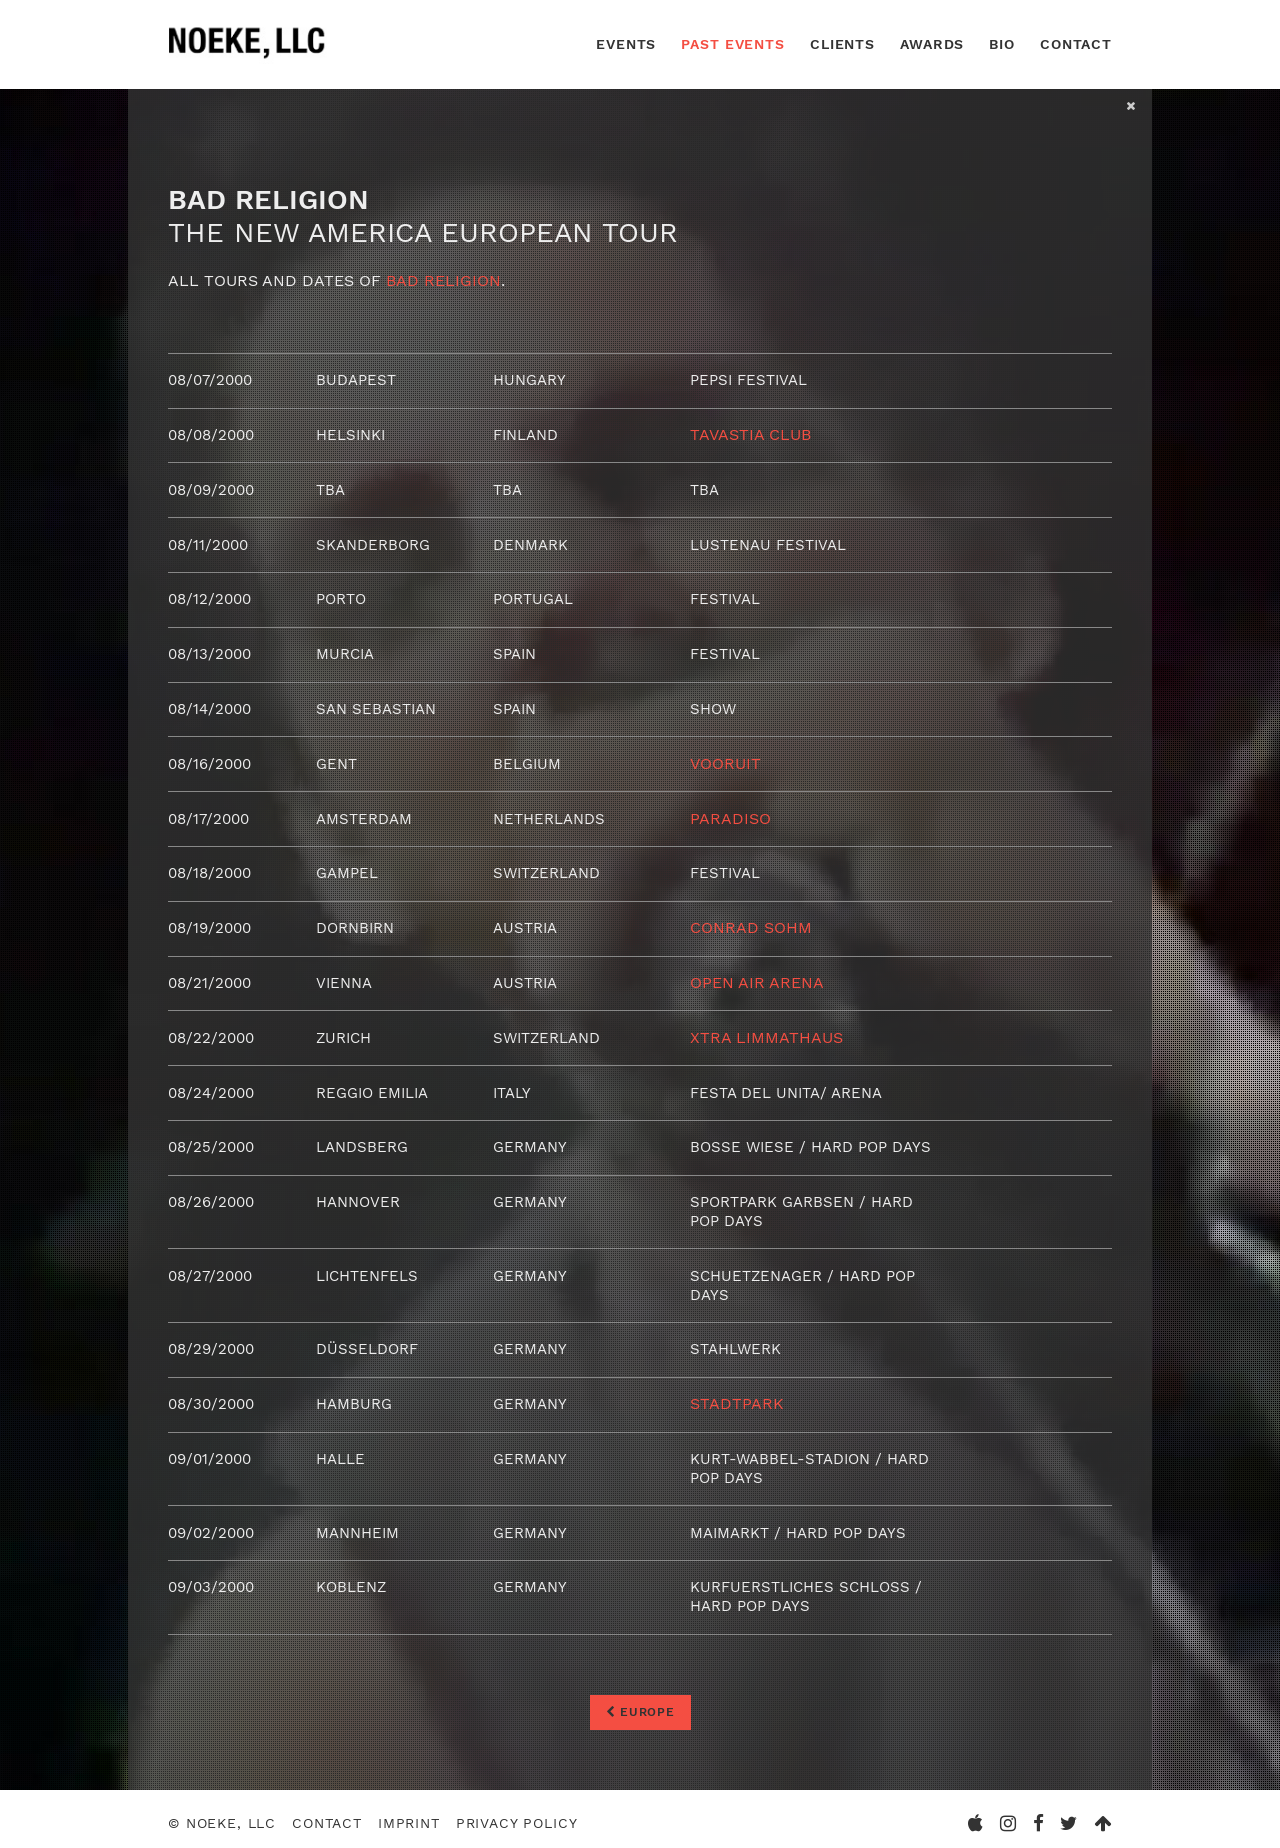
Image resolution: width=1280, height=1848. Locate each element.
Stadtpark (737, 1395)
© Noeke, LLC (222, 1814)
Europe (640, 1701)
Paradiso (730, 814)
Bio (1002, 44)
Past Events (733, 44)
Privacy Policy (517, 1814)
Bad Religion (443, 280)
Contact (1076, 44)
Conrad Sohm (751, 923)
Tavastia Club (750, 434)
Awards (932, 44)
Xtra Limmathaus (766, 1032)
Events (626, 44)
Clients (842, 44)
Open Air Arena (757, 978)
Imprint (409, 1814)
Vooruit (725, 760)
